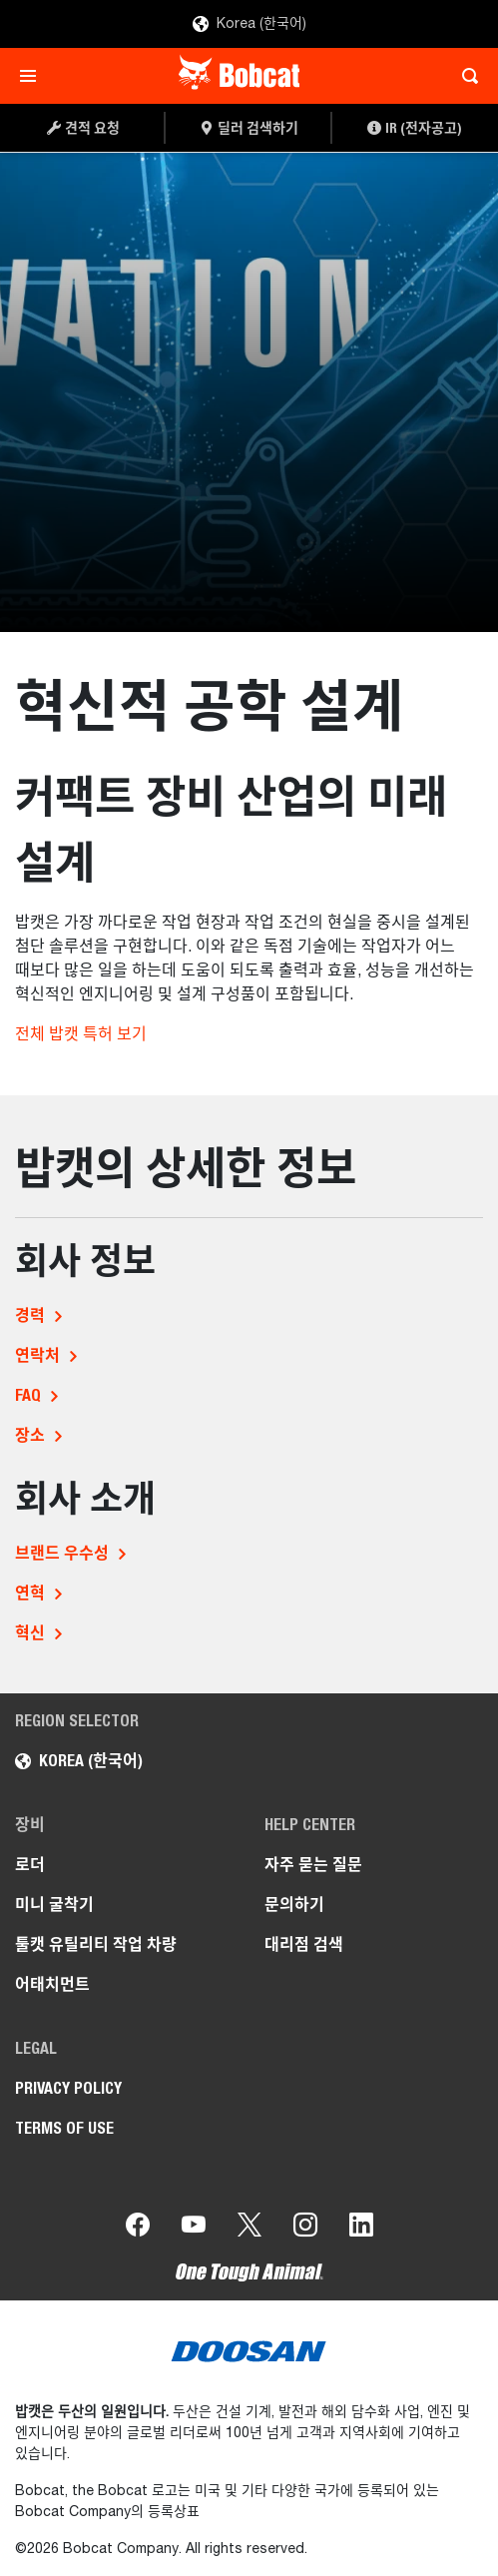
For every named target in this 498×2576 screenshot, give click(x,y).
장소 (30, 1435)
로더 (30, 1864)
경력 (30, 1315)
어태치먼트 (52, 1984)
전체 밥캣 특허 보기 (81, 1035)
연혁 (30, 1593)
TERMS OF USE (64, 2128)
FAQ (28, 1395)
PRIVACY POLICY (68, 2088)
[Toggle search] (464, 76)
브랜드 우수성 (62, 1553)
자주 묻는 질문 (313, 1864)
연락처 (37, 1355)
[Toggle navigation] (33, 76)
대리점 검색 (303, 1944)
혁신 (30, 1632)
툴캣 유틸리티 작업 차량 (96, 1944)
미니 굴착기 (54, 1904)
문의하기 (294, 1904)
